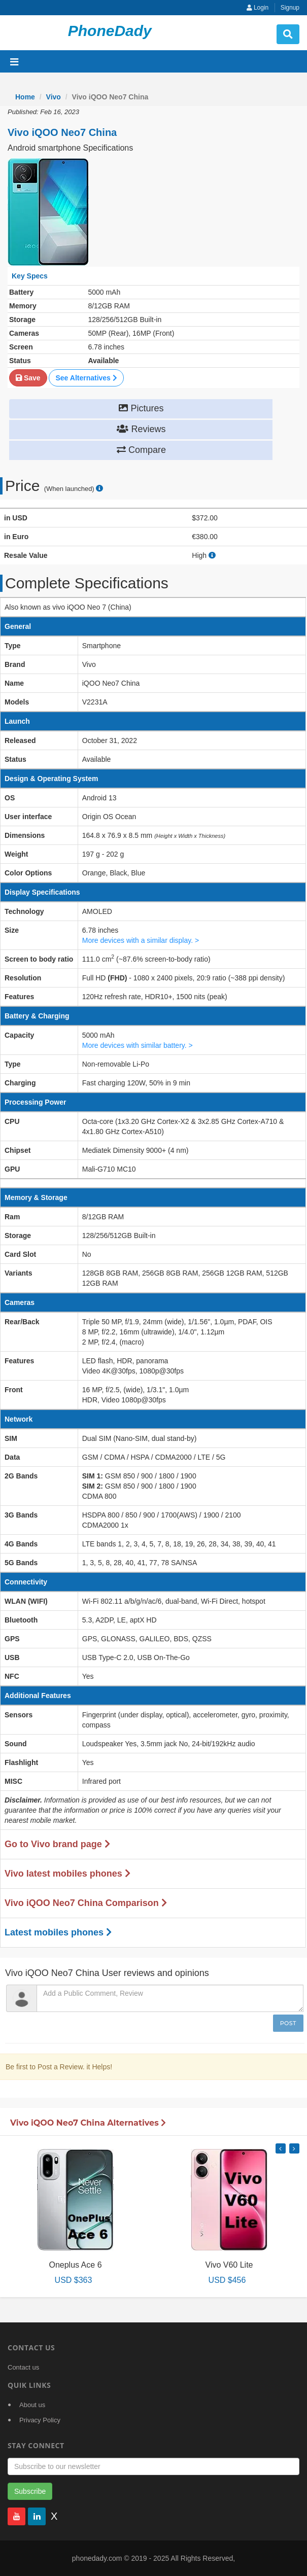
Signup (290, 7)
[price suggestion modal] (99, 488)
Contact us (23, 2367)
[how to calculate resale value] (212, 555)
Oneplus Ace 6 (75, 2265)
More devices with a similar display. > (140, 940)
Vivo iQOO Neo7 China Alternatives (88, 2123)
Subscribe (30, 2491)
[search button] (288, 34)
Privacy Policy (39, 2420)
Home (25, 97)
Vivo (53, 97)
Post (288, 2023)
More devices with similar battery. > (137, 1045)
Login (258, 7)
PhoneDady (110, 30)
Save (28, 378)
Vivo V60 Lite (229, 2265)
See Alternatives (86, 378)
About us (32, 2405)
